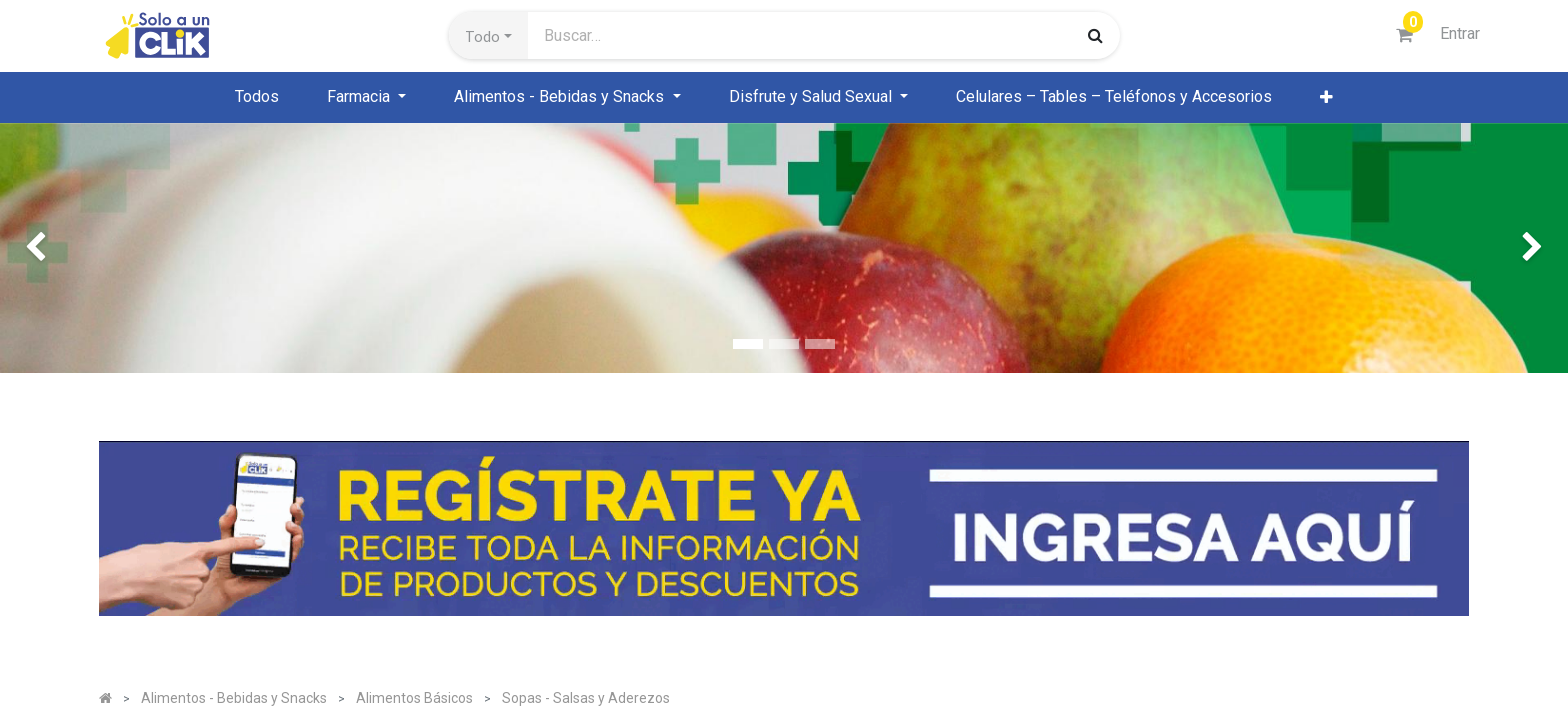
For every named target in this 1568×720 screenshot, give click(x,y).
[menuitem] (257, 97)
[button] (488, 36)
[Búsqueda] (1095, 35)
